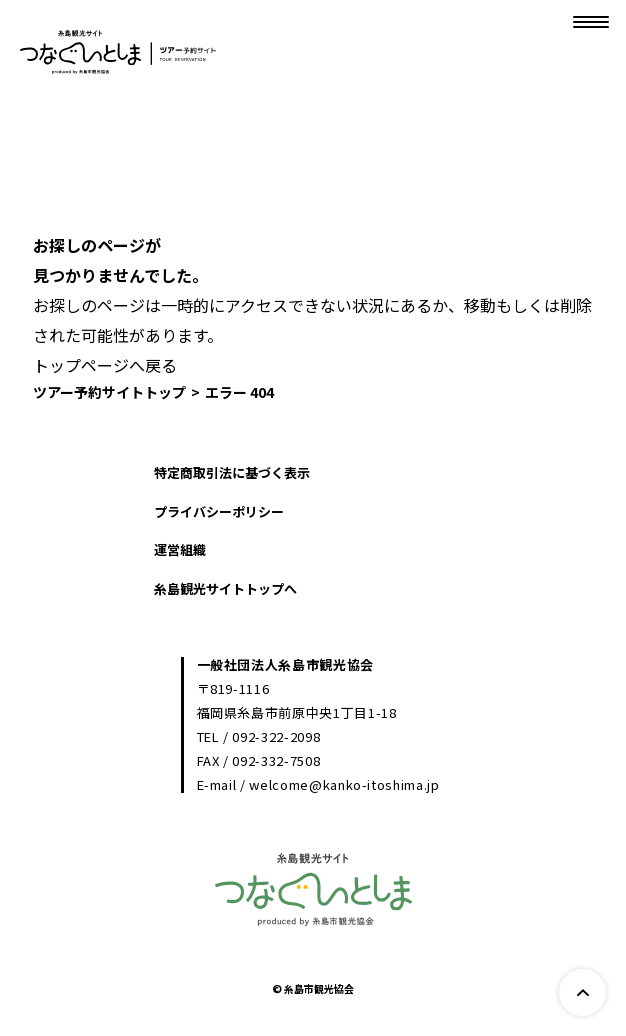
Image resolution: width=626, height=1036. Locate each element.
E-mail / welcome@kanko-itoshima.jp (318, 784)
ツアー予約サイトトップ (109, 392)
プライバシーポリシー (219, 511)
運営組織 (180, 549)
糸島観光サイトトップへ (225, 588)
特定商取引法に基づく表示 (232, 472)
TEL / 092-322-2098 (259, 736)
